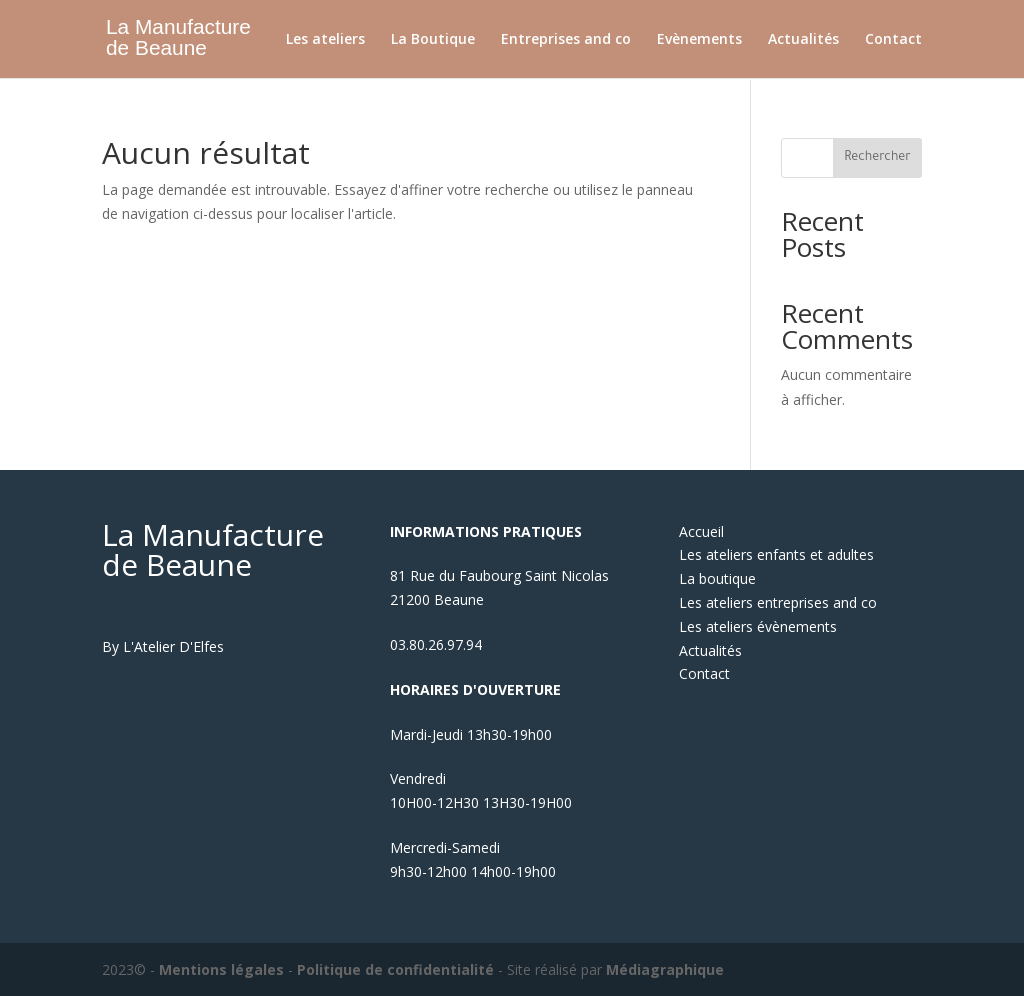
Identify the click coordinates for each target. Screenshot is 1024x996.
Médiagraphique (665, 969)
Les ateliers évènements (758, 626)
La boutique (717, 578)
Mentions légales (221, 969)
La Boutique (433, 40)
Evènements (699, 40)
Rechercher (877, 158)
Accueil (701, 531)
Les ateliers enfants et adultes (776, 554)
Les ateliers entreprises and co (778, 602)
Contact (893, 40)
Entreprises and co (566, 40)
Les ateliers (325, 40)
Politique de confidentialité (395, 969)
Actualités (803, 40)
